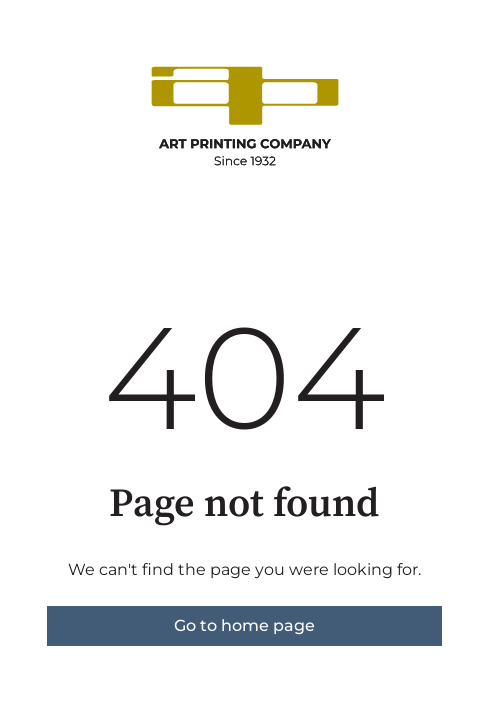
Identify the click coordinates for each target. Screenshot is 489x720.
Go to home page (244, 625)
